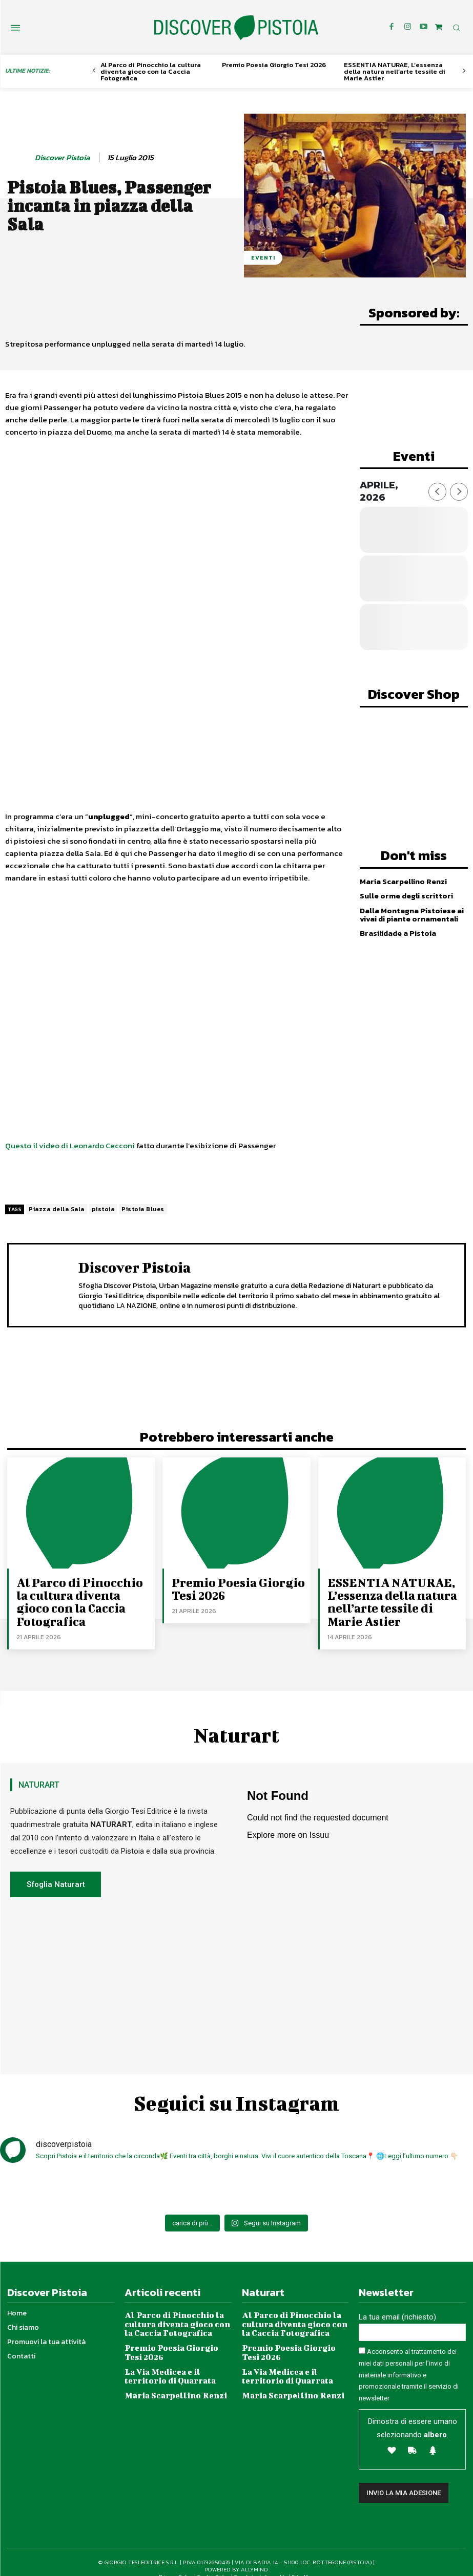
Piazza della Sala (57, 1209)
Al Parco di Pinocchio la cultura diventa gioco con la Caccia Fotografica (150, 71)
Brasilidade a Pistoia (397, 927)
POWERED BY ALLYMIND (236, 2554)
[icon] (438, 27)
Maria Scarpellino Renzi (402, 876)
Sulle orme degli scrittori (404, 891)
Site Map (303, 2562)
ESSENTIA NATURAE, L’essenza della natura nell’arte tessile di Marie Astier (394, 71)
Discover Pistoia (62, 157)
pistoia (103, 1209)
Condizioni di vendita (261, 2562)
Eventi (263, 258)
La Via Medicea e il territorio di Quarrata (177, 2357)
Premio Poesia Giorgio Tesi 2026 (274, 65)
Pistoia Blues (142, 1209)
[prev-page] (94, 71)
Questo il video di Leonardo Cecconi (70, 1145)
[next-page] (464, 71)
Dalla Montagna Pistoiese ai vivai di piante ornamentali (410, 909)
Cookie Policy (213, 2562)
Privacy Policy (176, 2562)
